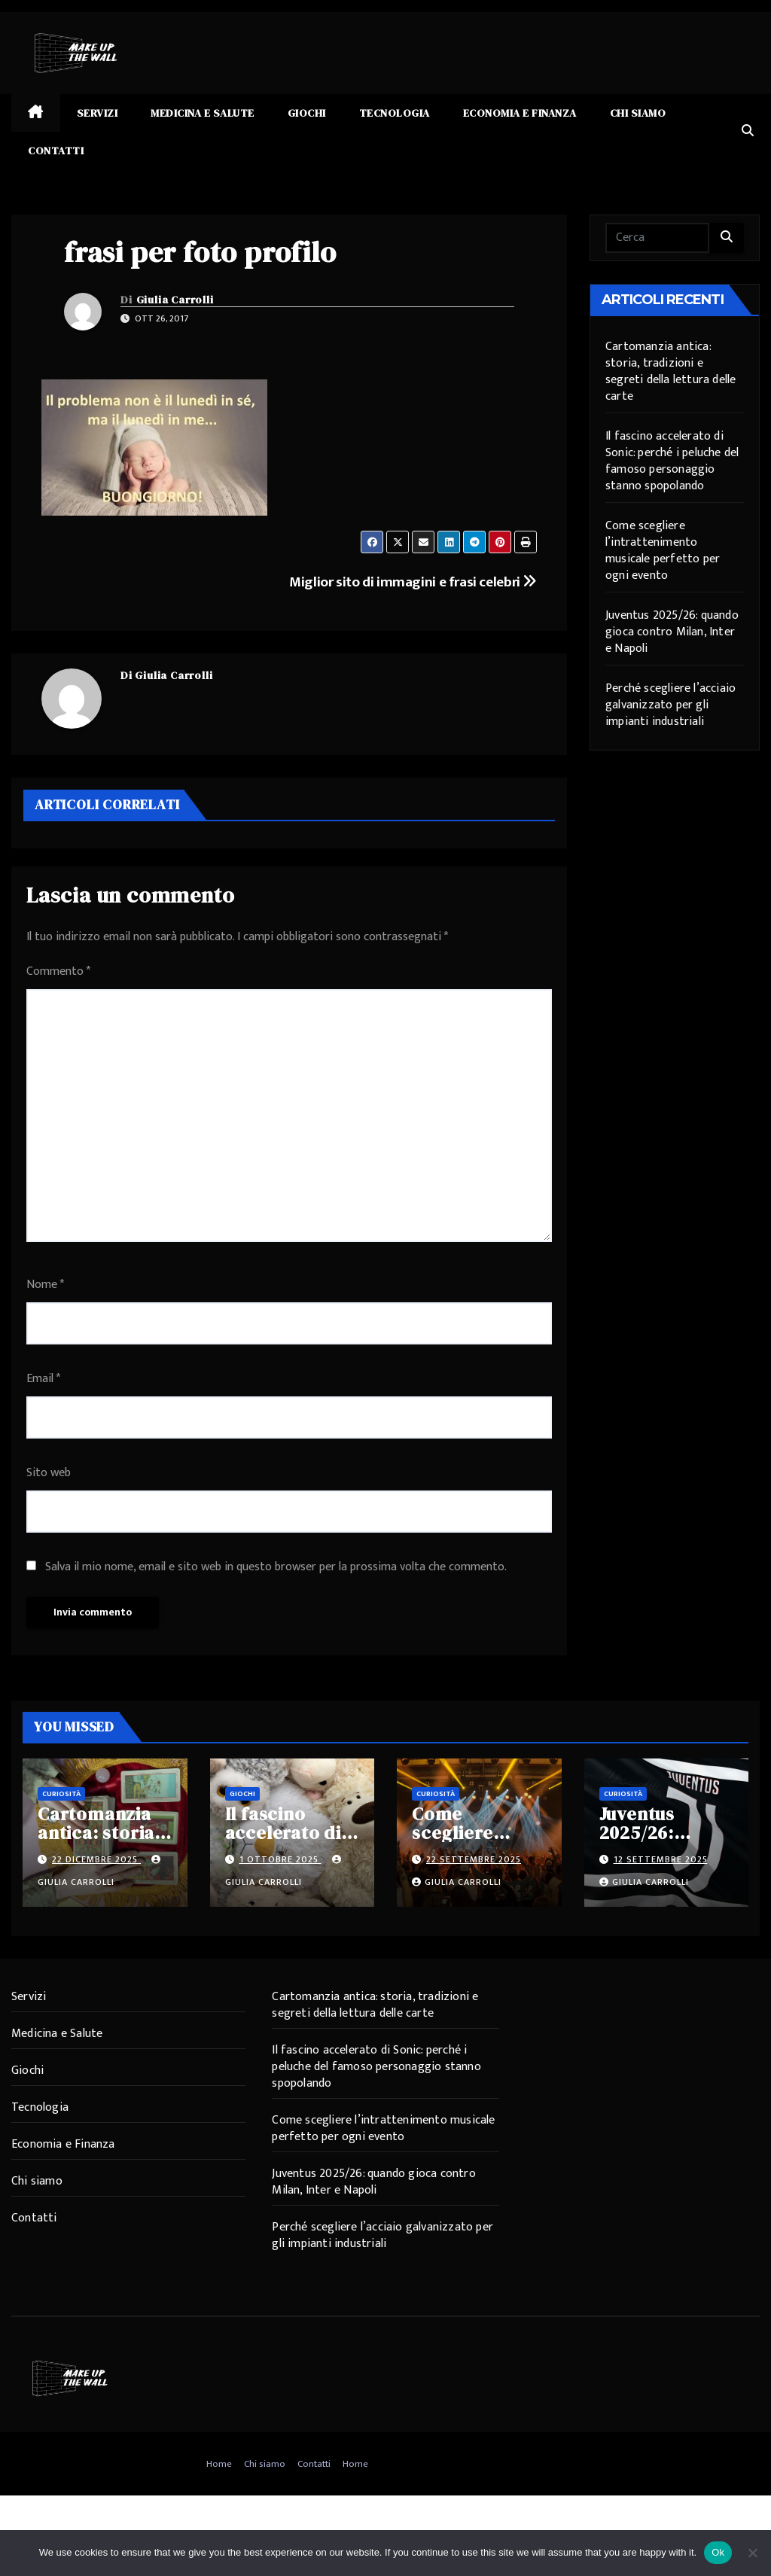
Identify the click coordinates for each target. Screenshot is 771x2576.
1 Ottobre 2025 (280, 1859)
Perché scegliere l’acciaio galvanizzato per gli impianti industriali (670, 705)
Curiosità (61, 1794)
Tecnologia (394, 112)
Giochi (307, 112)
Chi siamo (638, 112)
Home (219, 2464)
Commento (58, 971)
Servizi (97, 112)
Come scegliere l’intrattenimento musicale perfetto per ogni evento (662, 551)
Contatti (56, 150)
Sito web (48, 1473)
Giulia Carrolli (175, 299)
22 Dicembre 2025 (96, 1859)
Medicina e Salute (202, 112)
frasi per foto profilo (200, 252)
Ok (718, 2552)
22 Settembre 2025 (473, 1859)
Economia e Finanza (520, 112)
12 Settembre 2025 (661, 1859)
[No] (752, 2552)
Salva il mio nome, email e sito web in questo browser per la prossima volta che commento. (276, 1567)
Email (43, 1379)
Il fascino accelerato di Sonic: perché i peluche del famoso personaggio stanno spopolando (672, 461)
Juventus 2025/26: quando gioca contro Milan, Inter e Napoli (672, 632)
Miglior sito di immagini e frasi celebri (413, 582)
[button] (748, 131)
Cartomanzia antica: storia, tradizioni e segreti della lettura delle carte (670, 371)
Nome (45, 1284)
